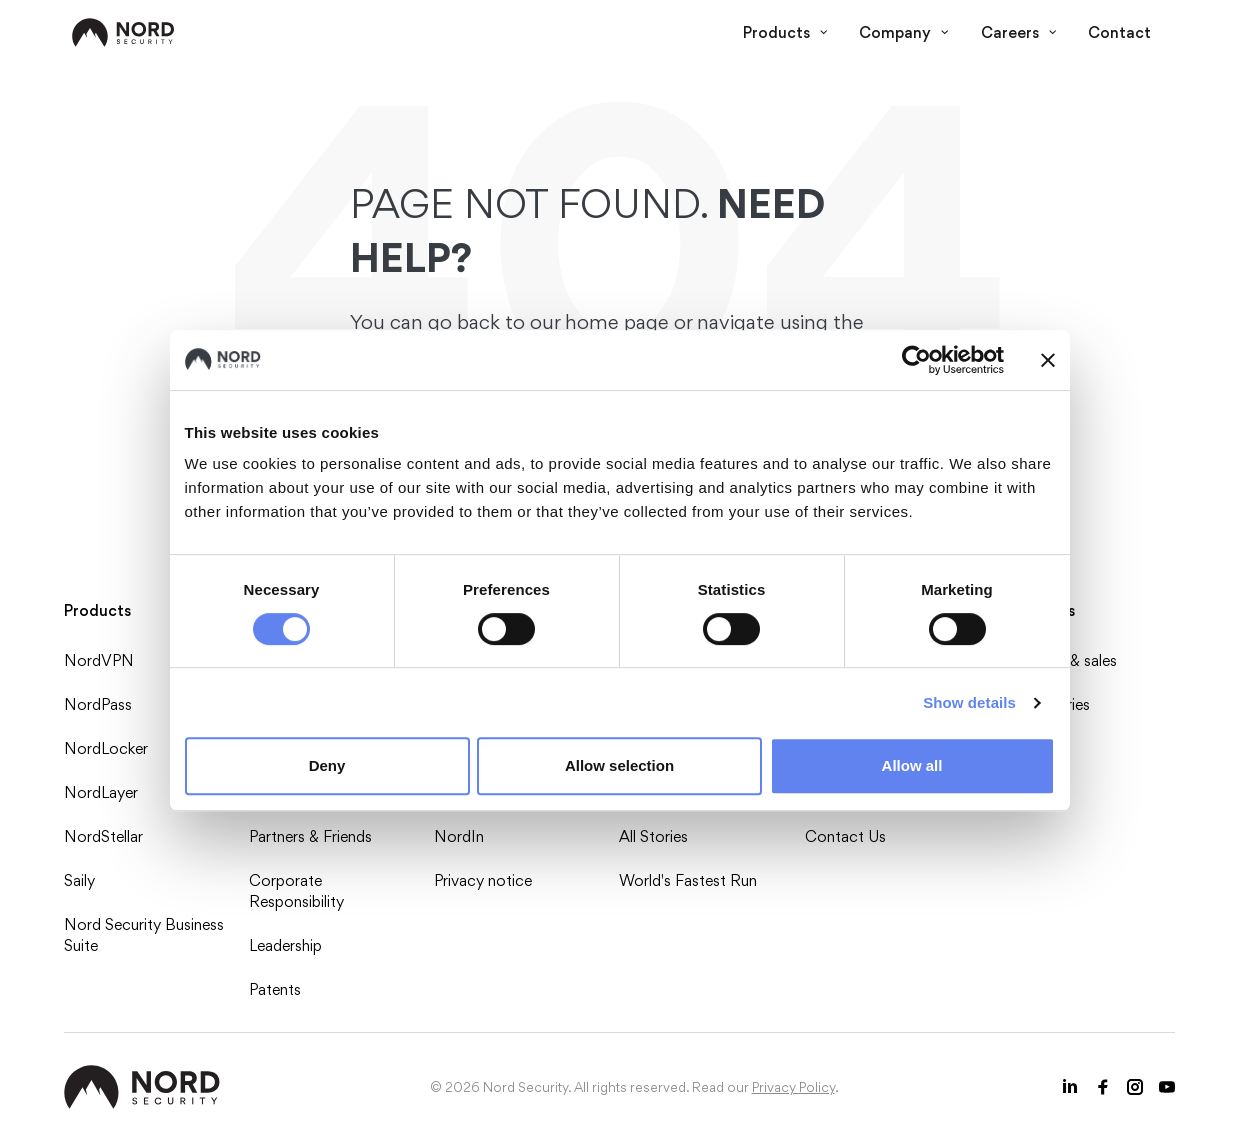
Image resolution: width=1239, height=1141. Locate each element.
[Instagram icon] (1135, 1087)
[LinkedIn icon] (1071, 1087)
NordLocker (106, 748)
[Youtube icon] (1167, 1087)
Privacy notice (483, 880)
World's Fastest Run (688, 880)
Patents (275, 989)
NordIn (459, 836)
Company (904, 32)
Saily (79, 880)
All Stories (653, 836)
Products (785, 32)
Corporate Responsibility (296, 891)
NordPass (98, 704)
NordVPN (99, 660)
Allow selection (619, 765)
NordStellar (103, 836)
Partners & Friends (310, 836)
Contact (1119, 32)
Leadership (285, 945)
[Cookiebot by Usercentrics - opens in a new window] (916, 360)
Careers (1019, 32)
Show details (969, 702)
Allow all (912, 765)
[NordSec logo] (123, 32)
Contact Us (845, 836)
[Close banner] (1048, 360)
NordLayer (101, 792)
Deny (327, 765)
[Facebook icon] (1103, 1087)
